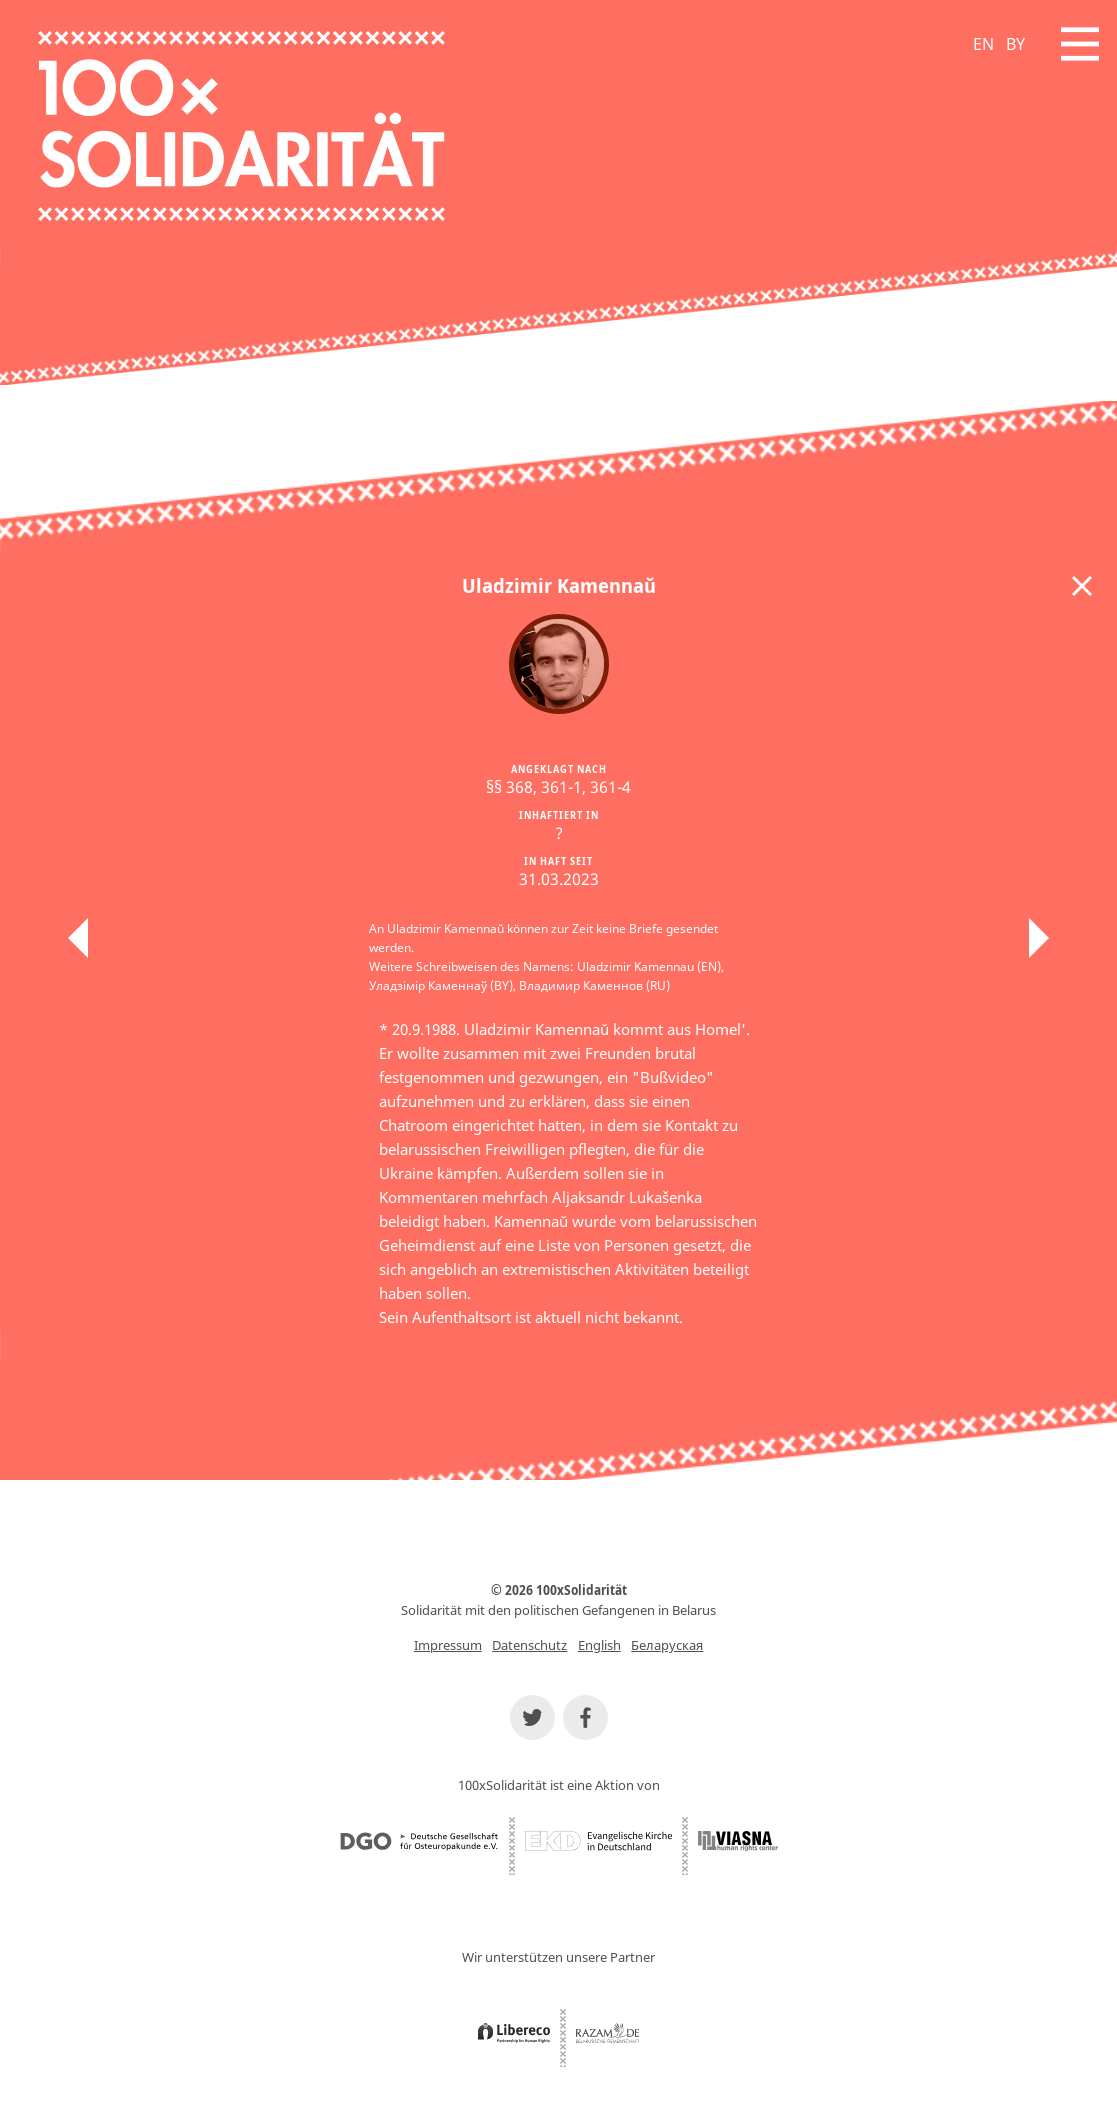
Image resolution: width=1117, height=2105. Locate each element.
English (599, 1645)
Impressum (448, 1645)
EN (983, 44)
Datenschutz (529, 1645)
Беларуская (667, 1645)
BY (1015, 44)
